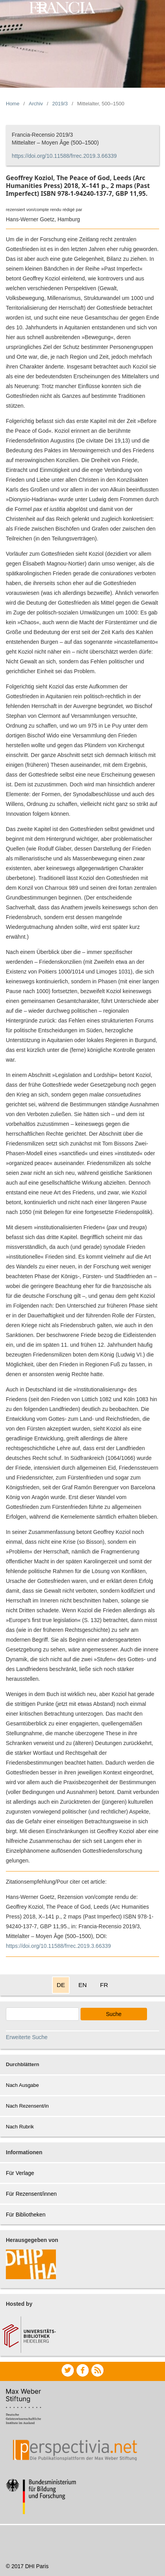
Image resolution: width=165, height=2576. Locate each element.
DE (61, 1985)
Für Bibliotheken (25, 2214)
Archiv (36, 104)
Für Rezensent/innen (31, 2194)
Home (13, 104)
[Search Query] (42, 2014)
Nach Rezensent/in (27, 2106)
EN (82, 1985)
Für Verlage (20, 2173)
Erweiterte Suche (27, 2037)
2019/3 (60, 104)
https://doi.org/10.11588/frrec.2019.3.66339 (64, 156)
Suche (114, 2014)
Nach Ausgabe (22, 2085)
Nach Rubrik (20, 2127)
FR (104, 1985)
